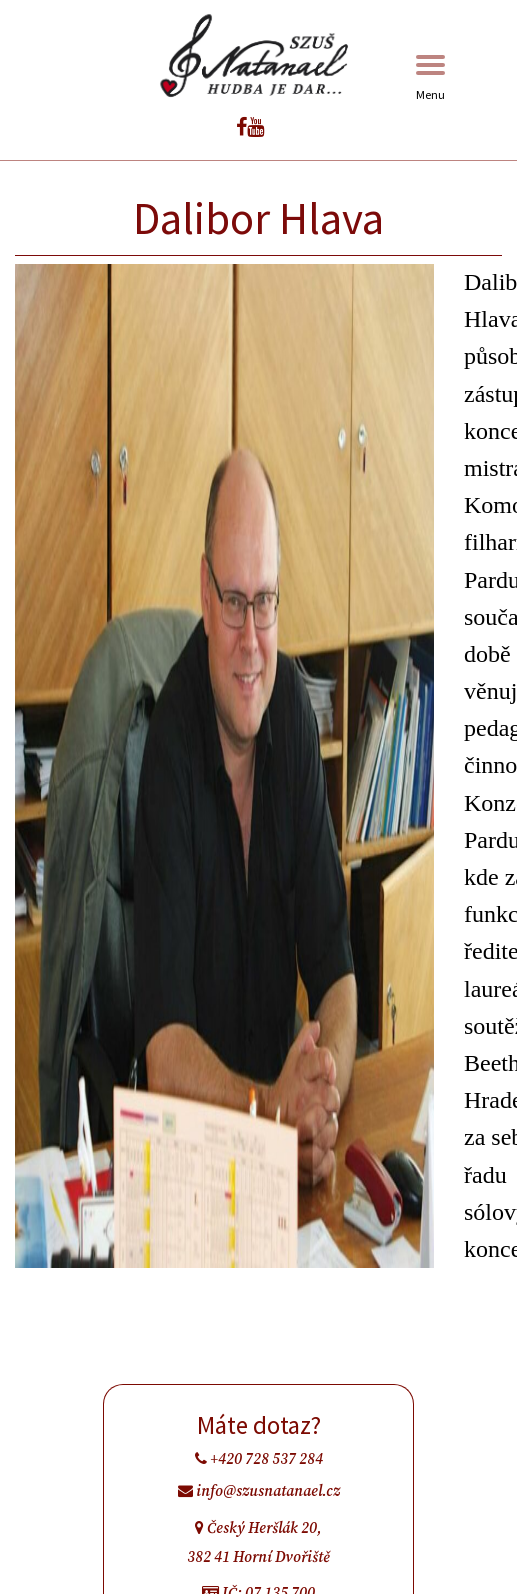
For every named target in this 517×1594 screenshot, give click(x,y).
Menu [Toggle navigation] (430, 78)
